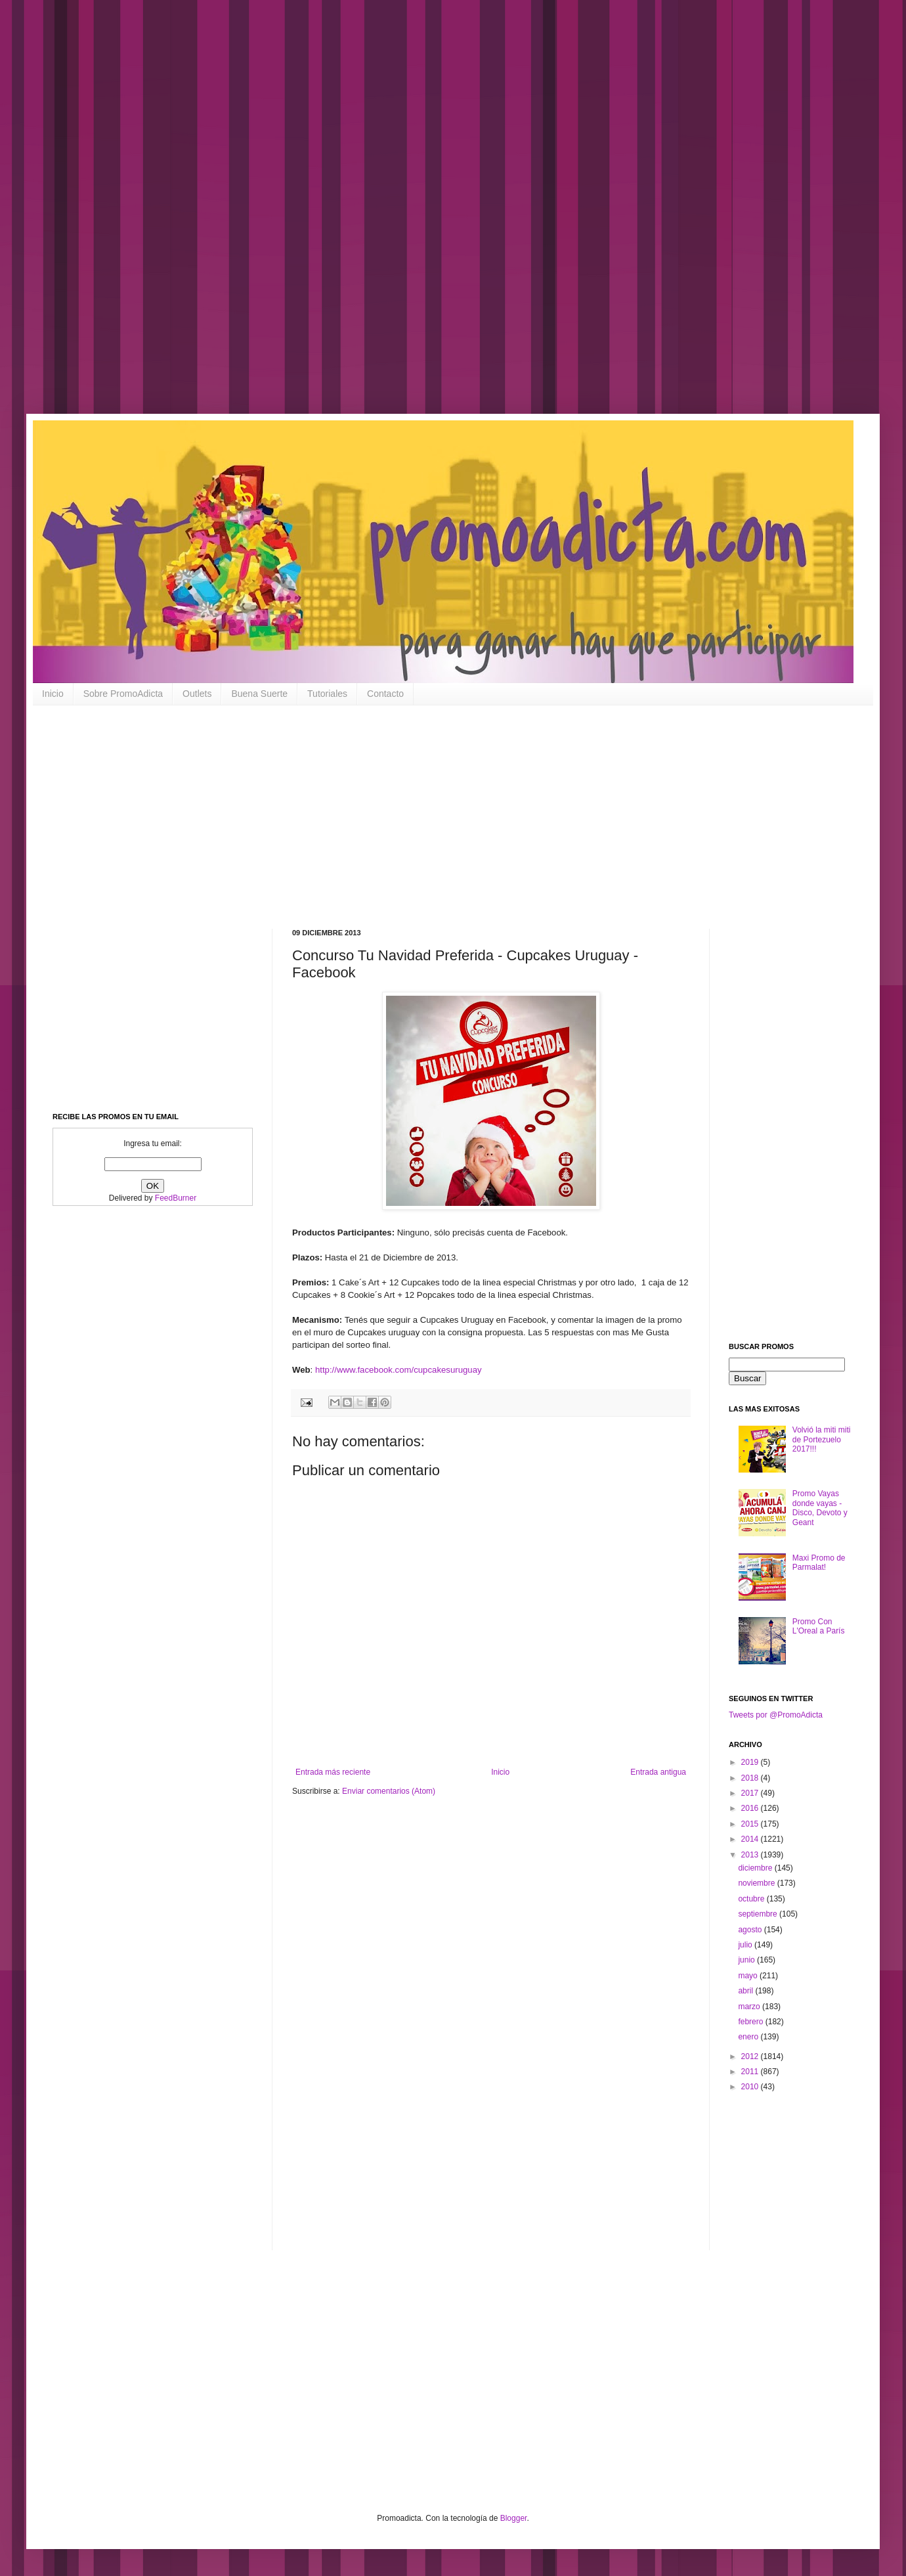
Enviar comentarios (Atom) (388, 1791)
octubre (752, 1898)
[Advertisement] (420, 217)
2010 (751, 2086)
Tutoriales (327, 693)
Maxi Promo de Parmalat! (819, 1562)
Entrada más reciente (332, 1772)
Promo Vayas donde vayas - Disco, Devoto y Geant (820, 1507)
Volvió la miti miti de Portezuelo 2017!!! (821, 1439)
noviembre (757, 1883)
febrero (751, 2021)
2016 (751, 1808)
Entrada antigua (658, 1772)
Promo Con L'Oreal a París (818, 1626)
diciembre (756, 1868)
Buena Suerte (259, 693)
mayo (749, 1975)
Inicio (53, 693)
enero (749, 2036)
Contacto (385, 693)
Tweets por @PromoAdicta (776, 1715)
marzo (750, 2006)
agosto (751, 1929)
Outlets (197, 693)
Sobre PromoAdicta (123, 693)
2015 (751, 1824)
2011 (751, 2071)
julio (746, 1944)
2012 (751, 2056)
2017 (751, 1793)
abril (746, 1990)
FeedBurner (175, 1198)
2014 (751, 1839)
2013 (751, 1854)
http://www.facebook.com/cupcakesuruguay (398, 1370)
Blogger (513, 2518)
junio (747, 1960)
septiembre (758, 1914)
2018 (751, 1778)
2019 (751, 1762)
